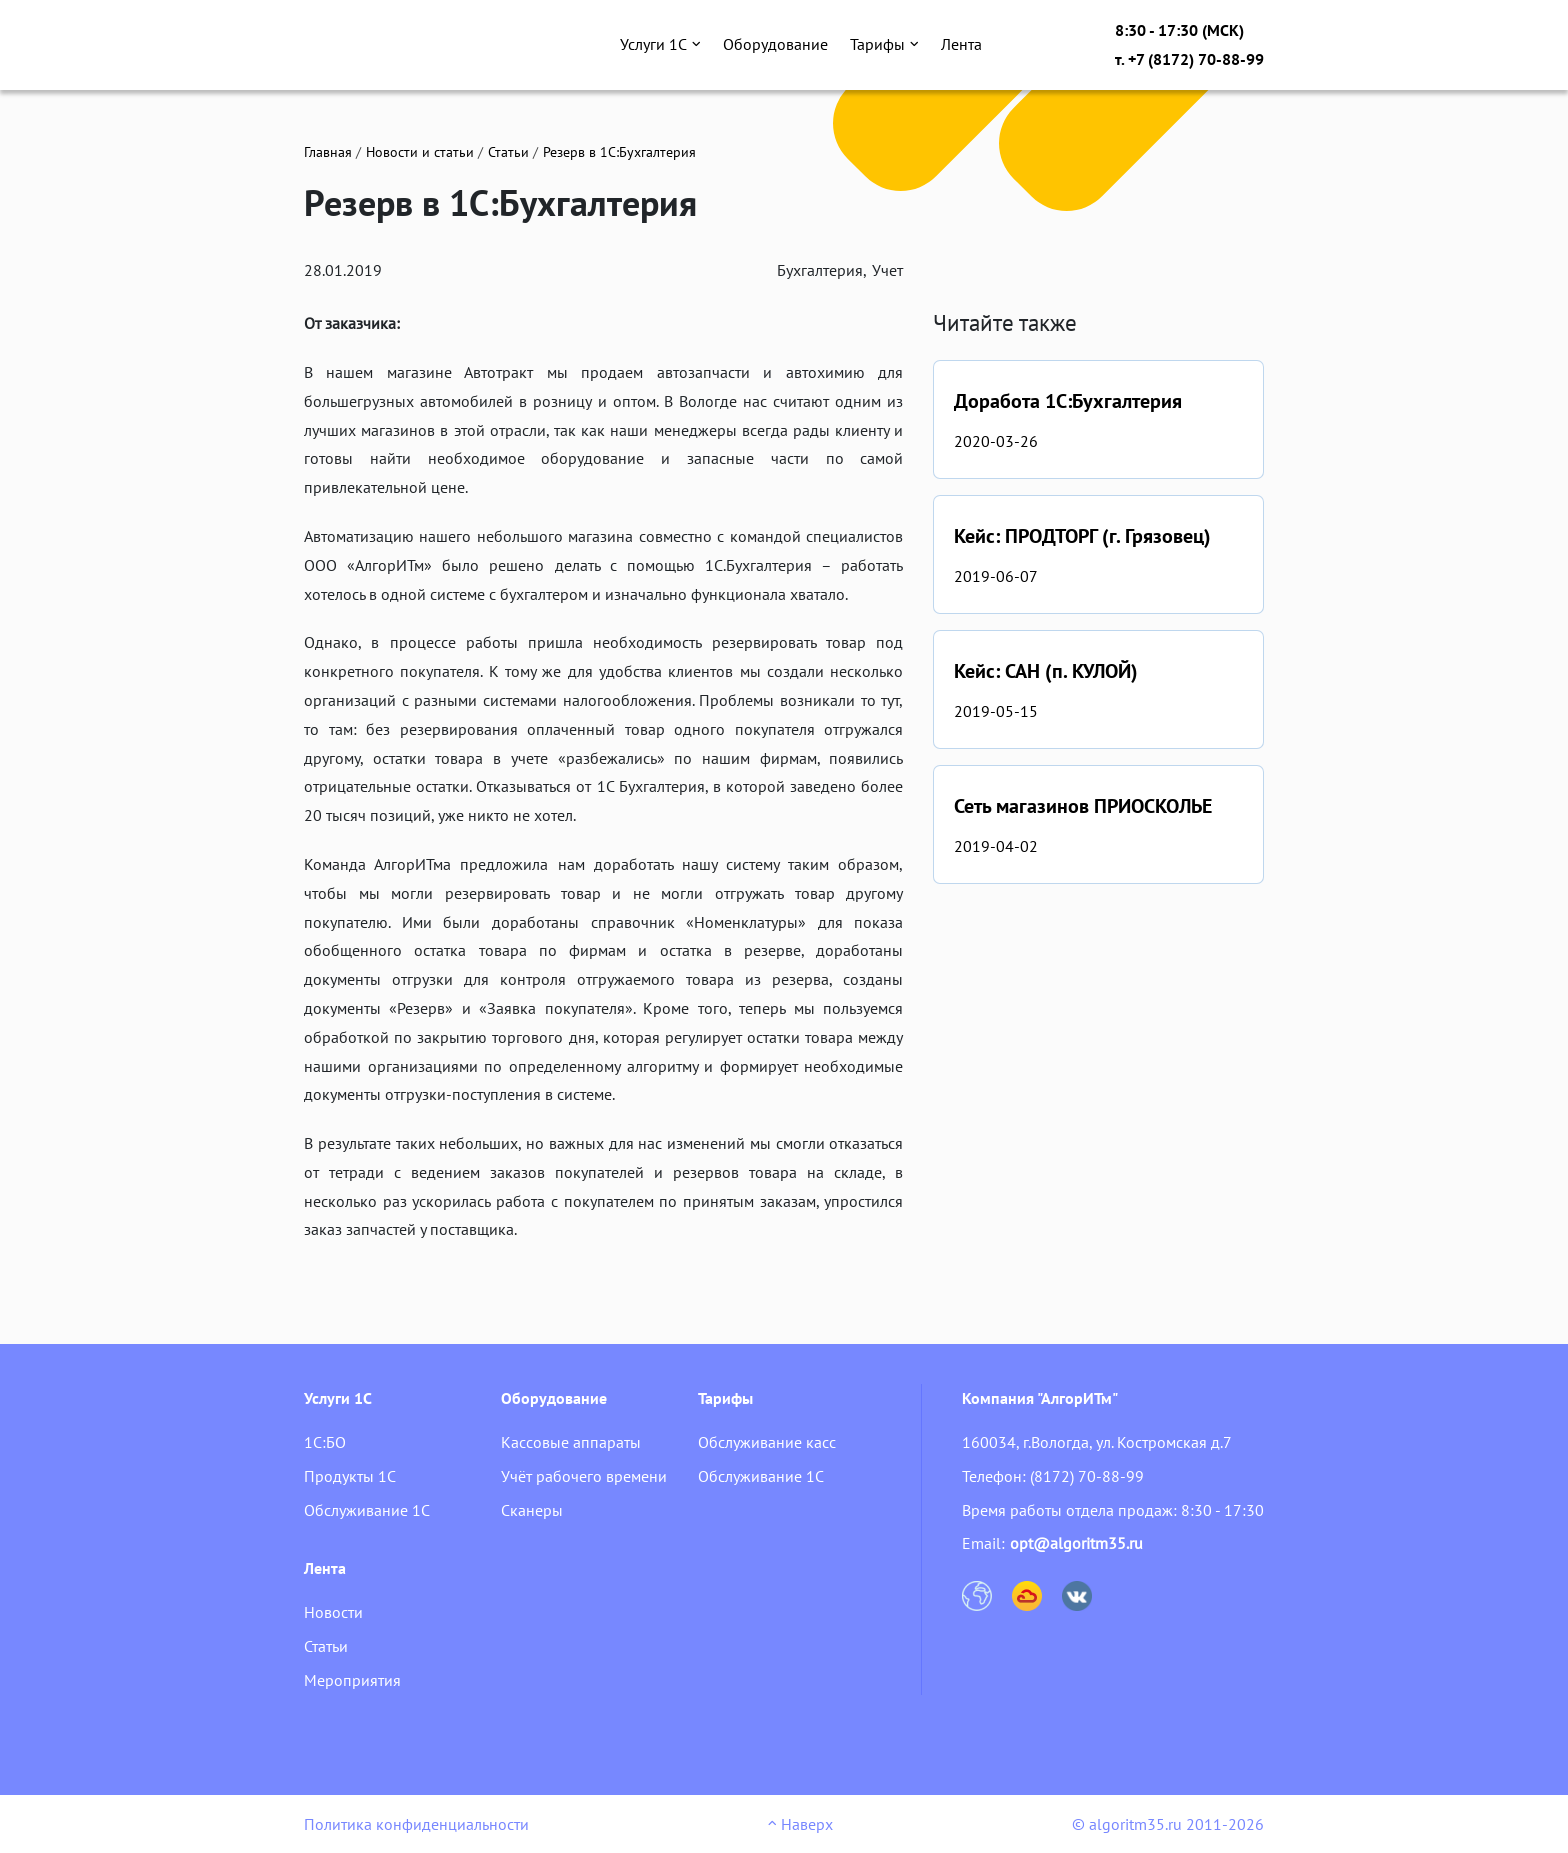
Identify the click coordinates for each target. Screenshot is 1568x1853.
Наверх (800, 1824)
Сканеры (532, 1510)
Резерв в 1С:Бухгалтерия (619, 152)
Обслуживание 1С (367, 1510)
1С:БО (325, 1442)
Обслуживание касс (767, 1442)
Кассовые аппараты (571, 1442)
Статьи (508, 152)
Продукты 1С (350, 1476)
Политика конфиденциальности (416, 1824)
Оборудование (775, 44)
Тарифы (884, 44)
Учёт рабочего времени (584, 1476)
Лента (961, 44)
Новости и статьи (420, 152)
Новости (333, 1612)
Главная (328, 152)
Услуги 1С (660, 44)
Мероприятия (352, 1680)
